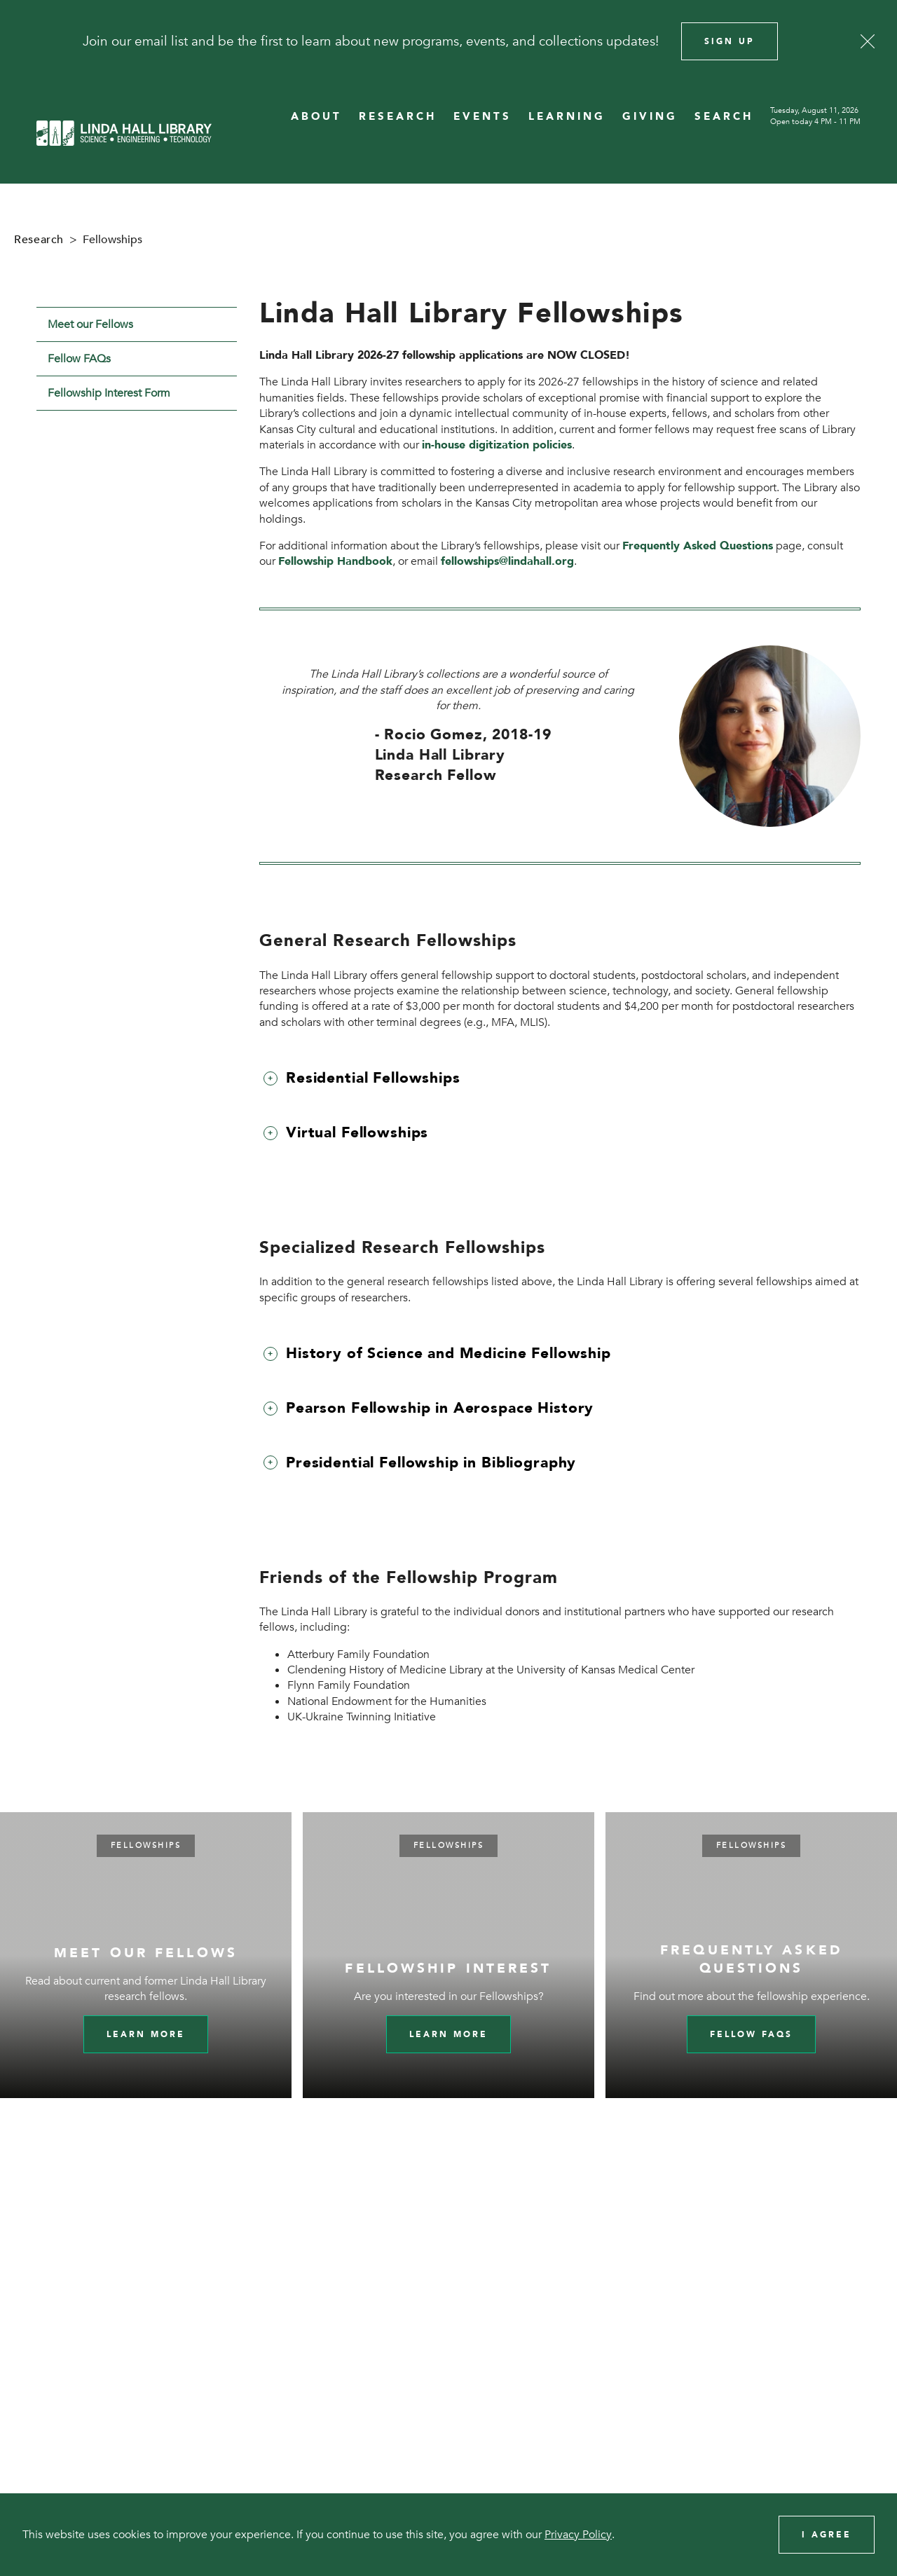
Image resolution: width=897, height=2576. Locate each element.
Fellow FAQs (79, 358)
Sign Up (729, 41)
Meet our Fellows (90, 324)
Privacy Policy (578, 2534)
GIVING (650, 117)
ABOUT (316, 117)
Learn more (146, 2034)
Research (39, 239)
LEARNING (566, 117)
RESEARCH (398, 117)
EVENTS (482, 117)
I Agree (826, 2534)
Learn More (448, 2034)
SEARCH (723, 117)
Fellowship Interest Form (109, 393)
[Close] (868, 41)
